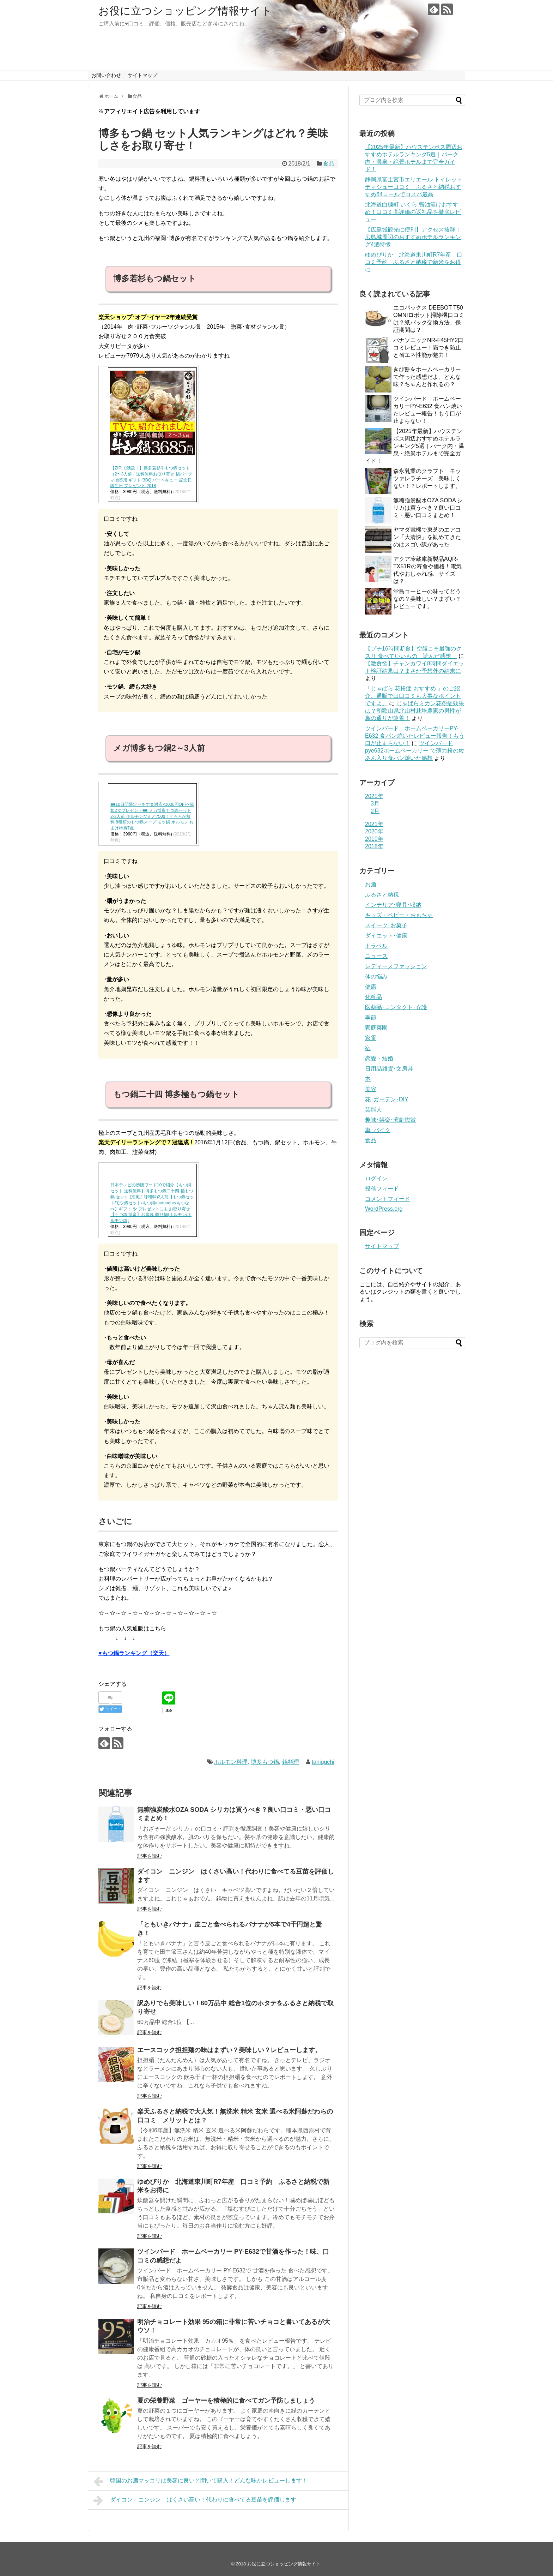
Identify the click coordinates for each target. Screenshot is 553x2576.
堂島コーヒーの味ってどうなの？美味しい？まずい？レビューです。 (427, 598)
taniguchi (323, 1762)
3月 (375, 804)
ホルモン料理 (231, 1762)
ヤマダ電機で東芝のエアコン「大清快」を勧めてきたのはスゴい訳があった (427, 537)
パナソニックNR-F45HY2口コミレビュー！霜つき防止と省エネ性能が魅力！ (428, 347)
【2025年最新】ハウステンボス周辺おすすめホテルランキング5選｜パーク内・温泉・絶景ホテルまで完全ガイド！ (414, 446)
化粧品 (373, 997)
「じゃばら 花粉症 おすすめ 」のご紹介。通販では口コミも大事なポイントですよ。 (413, 695)
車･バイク (377, 1130)
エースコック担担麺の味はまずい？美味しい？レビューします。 (229, 2050)
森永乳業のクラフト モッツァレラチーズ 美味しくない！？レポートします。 (427, 478)
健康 (370, 987)
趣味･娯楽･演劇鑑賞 (390, 1120)
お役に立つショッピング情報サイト (185, 11)
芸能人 (373, 1110)
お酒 (370, 884)
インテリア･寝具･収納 (393, 905)
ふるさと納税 (382, 895)
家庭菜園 (376, 1028)
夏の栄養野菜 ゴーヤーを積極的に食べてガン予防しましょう (226, 2400)
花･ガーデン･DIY (386, 1099)
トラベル (376, 946)
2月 (375, 811)
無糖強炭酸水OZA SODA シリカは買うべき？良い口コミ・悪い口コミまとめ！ (428, 507)
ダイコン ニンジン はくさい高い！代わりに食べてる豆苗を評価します (194, 2500)
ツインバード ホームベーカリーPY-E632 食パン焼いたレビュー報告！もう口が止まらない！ (414, 735)
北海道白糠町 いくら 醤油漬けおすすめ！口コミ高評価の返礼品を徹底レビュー (413, 212)
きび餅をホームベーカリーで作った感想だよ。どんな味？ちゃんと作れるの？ (427, 376)
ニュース (376, 956)
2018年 (374, 846)
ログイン (376, 1178)
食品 (328, 164)
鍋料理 (290, 1762)
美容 (370, 1089)
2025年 (374, 796)
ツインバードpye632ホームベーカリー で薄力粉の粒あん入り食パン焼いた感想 (414, 750)
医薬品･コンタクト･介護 (396, 1007)
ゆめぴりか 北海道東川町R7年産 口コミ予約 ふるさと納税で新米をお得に (413, 262)
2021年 (374, 824)
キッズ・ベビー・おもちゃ (399, 915)
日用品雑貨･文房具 (389, 1069)
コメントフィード (387, 1199)
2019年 (374, 839)
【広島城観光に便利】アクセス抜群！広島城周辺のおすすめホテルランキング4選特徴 (413, 237)
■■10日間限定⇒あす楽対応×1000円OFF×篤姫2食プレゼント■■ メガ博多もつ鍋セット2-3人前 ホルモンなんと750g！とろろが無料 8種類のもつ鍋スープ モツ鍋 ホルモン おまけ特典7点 (152, 816)
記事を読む (149, 1856)
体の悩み (376, 977)
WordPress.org (383, 1209)
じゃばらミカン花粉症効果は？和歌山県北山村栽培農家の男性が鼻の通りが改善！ (414, 710)
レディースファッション (396, 966)
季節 (370, 1017)
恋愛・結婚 (379, 1058)
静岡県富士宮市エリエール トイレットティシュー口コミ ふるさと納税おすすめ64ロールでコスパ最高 (413, 186)
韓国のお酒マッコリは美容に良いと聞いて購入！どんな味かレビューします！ (200, 2481)
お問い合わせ (106, 75)
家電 (370, 1038)
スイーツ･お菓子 (386, 925)
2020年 (374, 831)
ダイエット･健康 (386, 936)
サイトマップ (142, 75)
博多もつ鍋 (265, 1762)
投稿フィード (382, 1189)
